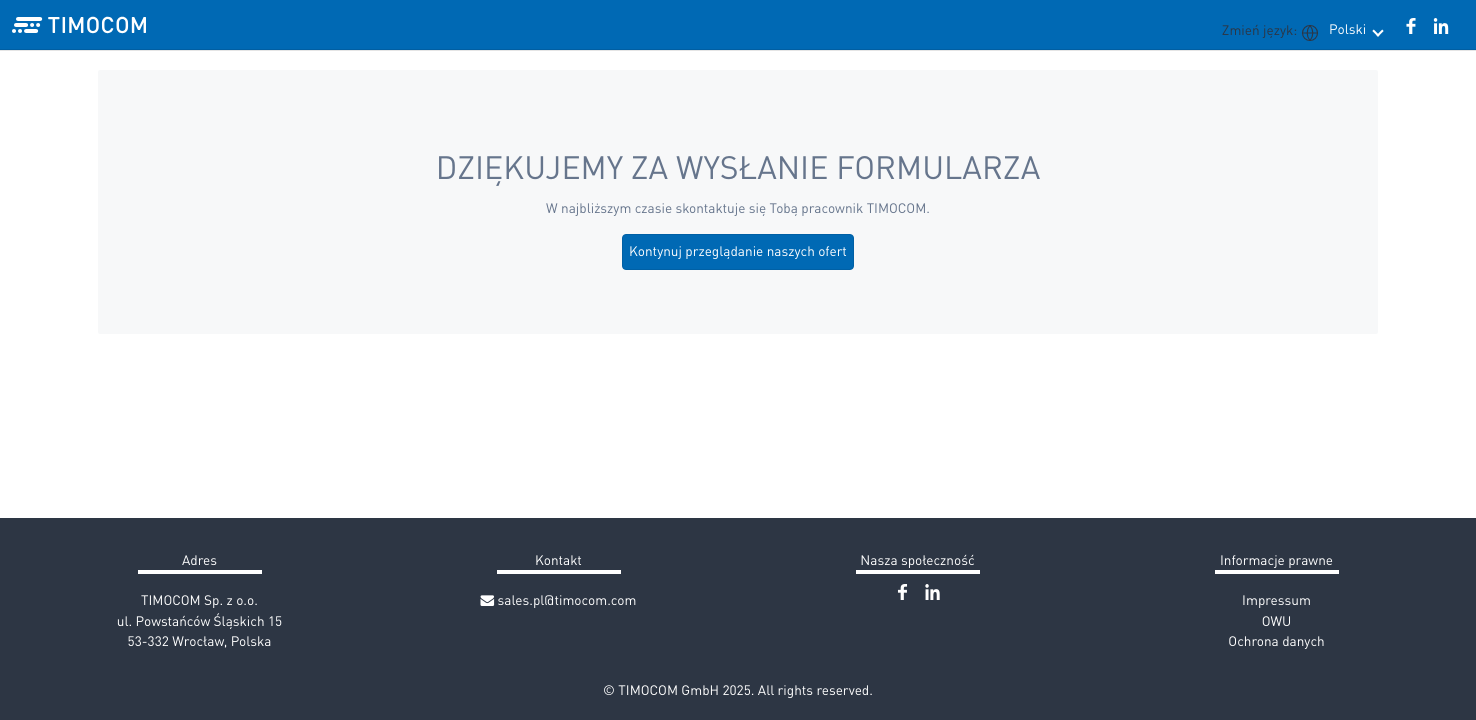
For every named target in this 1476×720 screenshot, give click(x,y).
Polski (1355, 28)
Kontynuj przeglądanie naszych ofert (738, 250)
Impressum (1276, 599)
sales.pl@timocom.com (559, 599)
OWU (1277, 620)
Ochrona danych (1276, 640)
